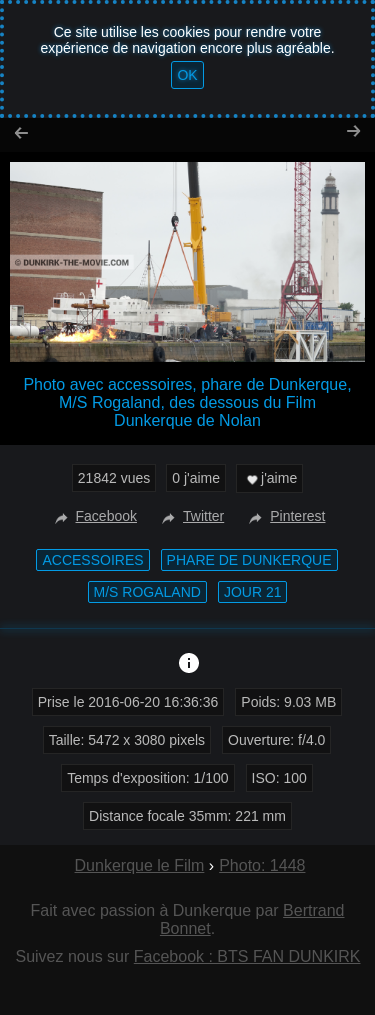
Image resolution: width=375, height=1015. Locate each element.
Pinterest (284, 516)
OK (187, 75)
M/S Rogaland (147, 592)
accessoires (92, 560)
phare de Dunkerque (249, 560)
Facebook (93, 516)
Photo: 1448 (262, 865)
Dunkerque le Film (140, 865)
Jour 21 (253, 592)
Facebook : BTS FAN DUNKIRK (247, 956)
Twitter (190, 516)
